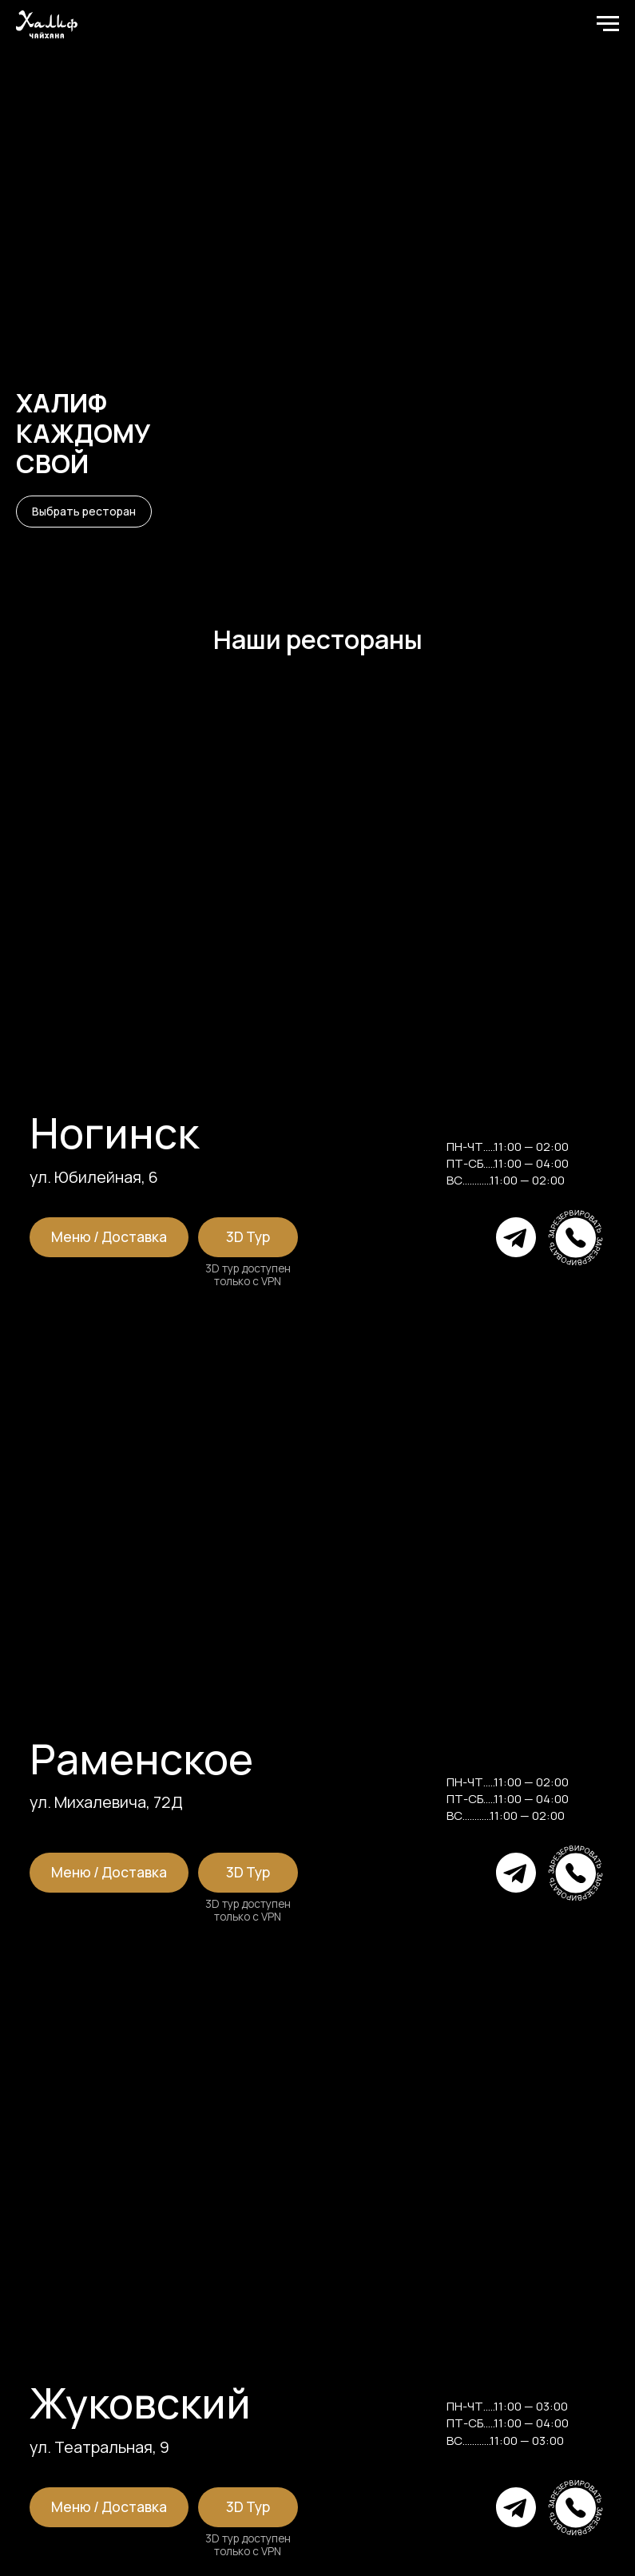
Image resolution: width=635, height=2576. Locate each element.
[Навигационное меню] (608, 24)
